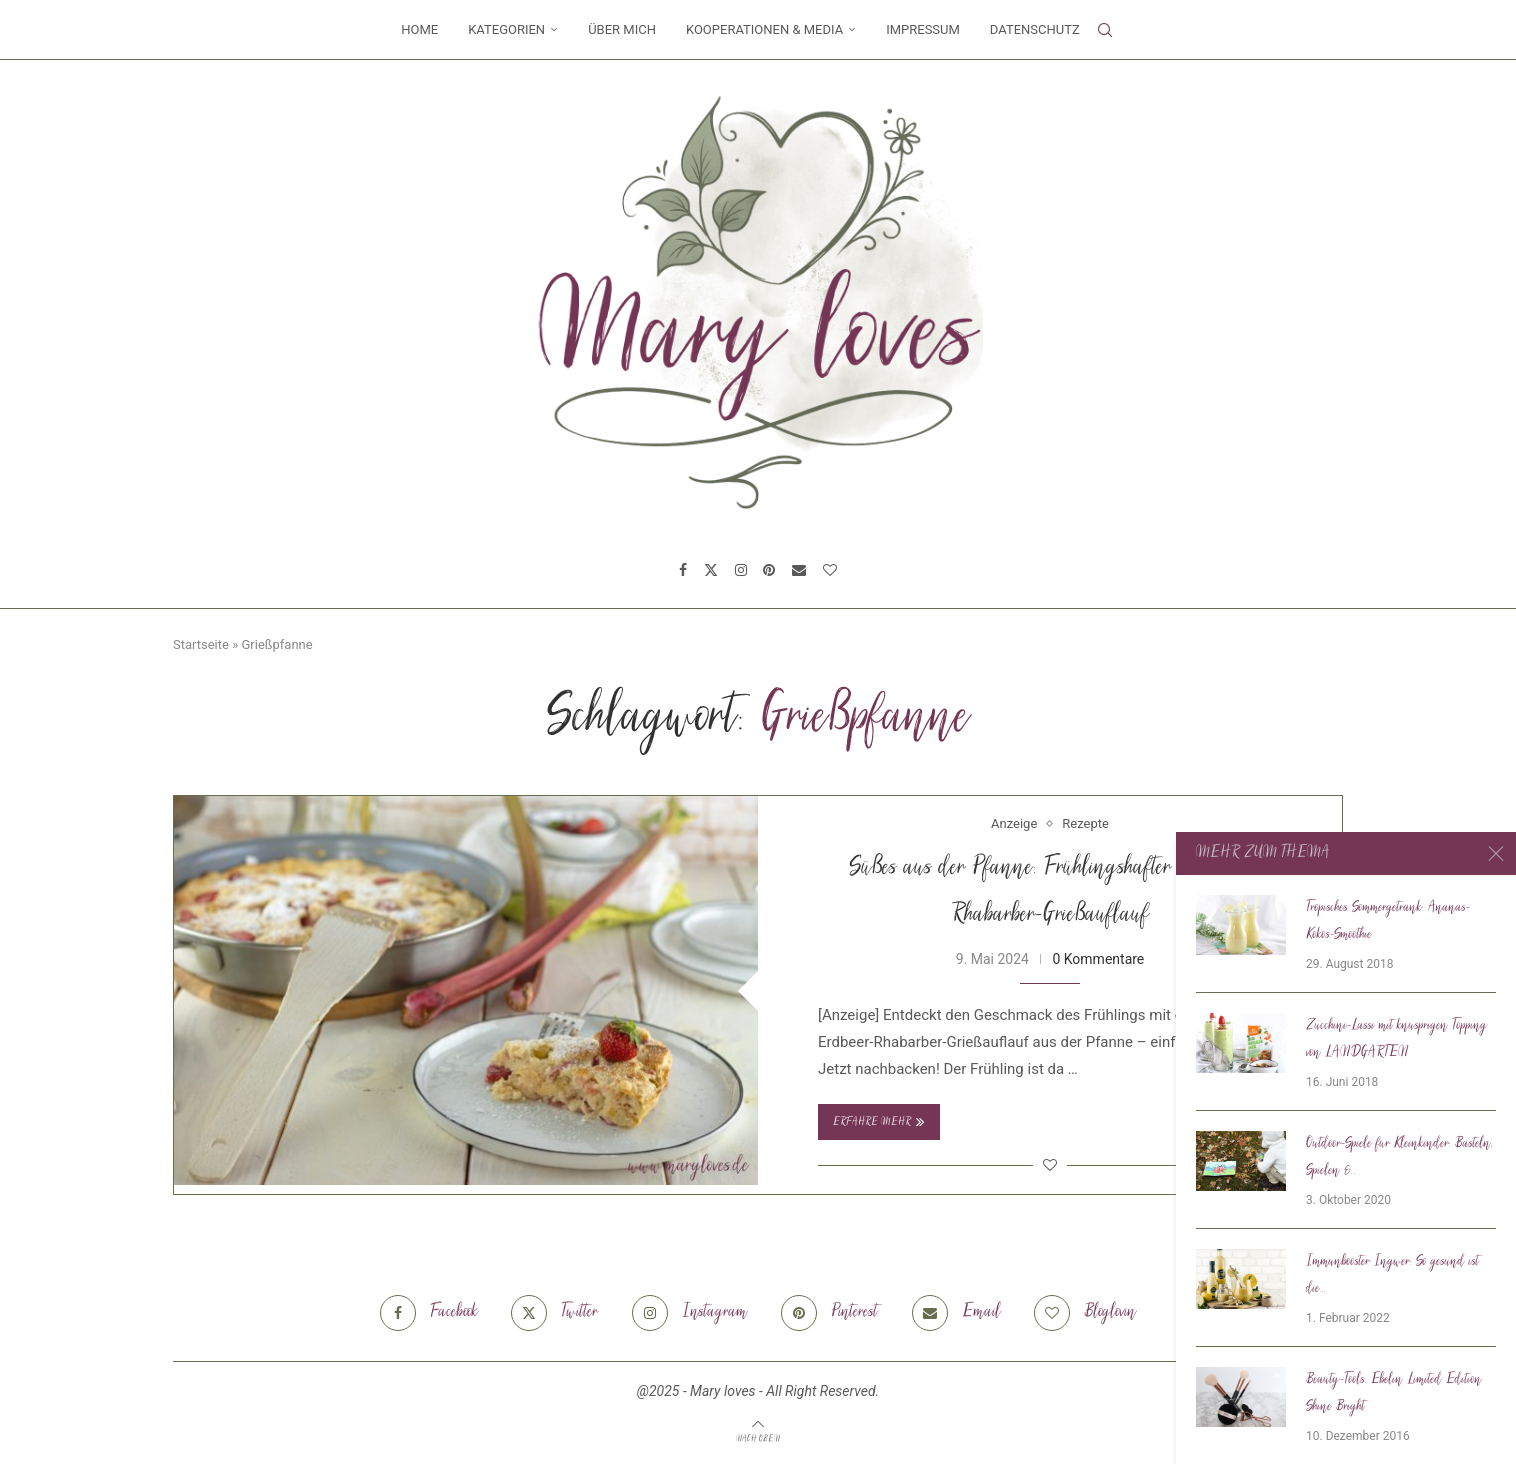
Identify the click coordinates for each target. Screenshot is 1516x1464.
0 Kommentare (1098, 959)
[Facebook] (683, 570)
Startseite (201, 644)
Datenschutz (1035, 29)
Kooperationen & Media (764, 29)
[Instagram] (741, 570)
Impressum (923, 29)
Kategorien (506, 29)
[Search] (1105, 30)
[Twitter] (711, 570)
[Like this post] (1050, 1165)
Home (419, 29)
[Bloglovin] (830, 570)
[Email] (799, 570)
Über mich (622, 29)
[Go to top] (758, 1438)
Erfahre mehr (879, 1122)
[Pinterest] (769, 570)
